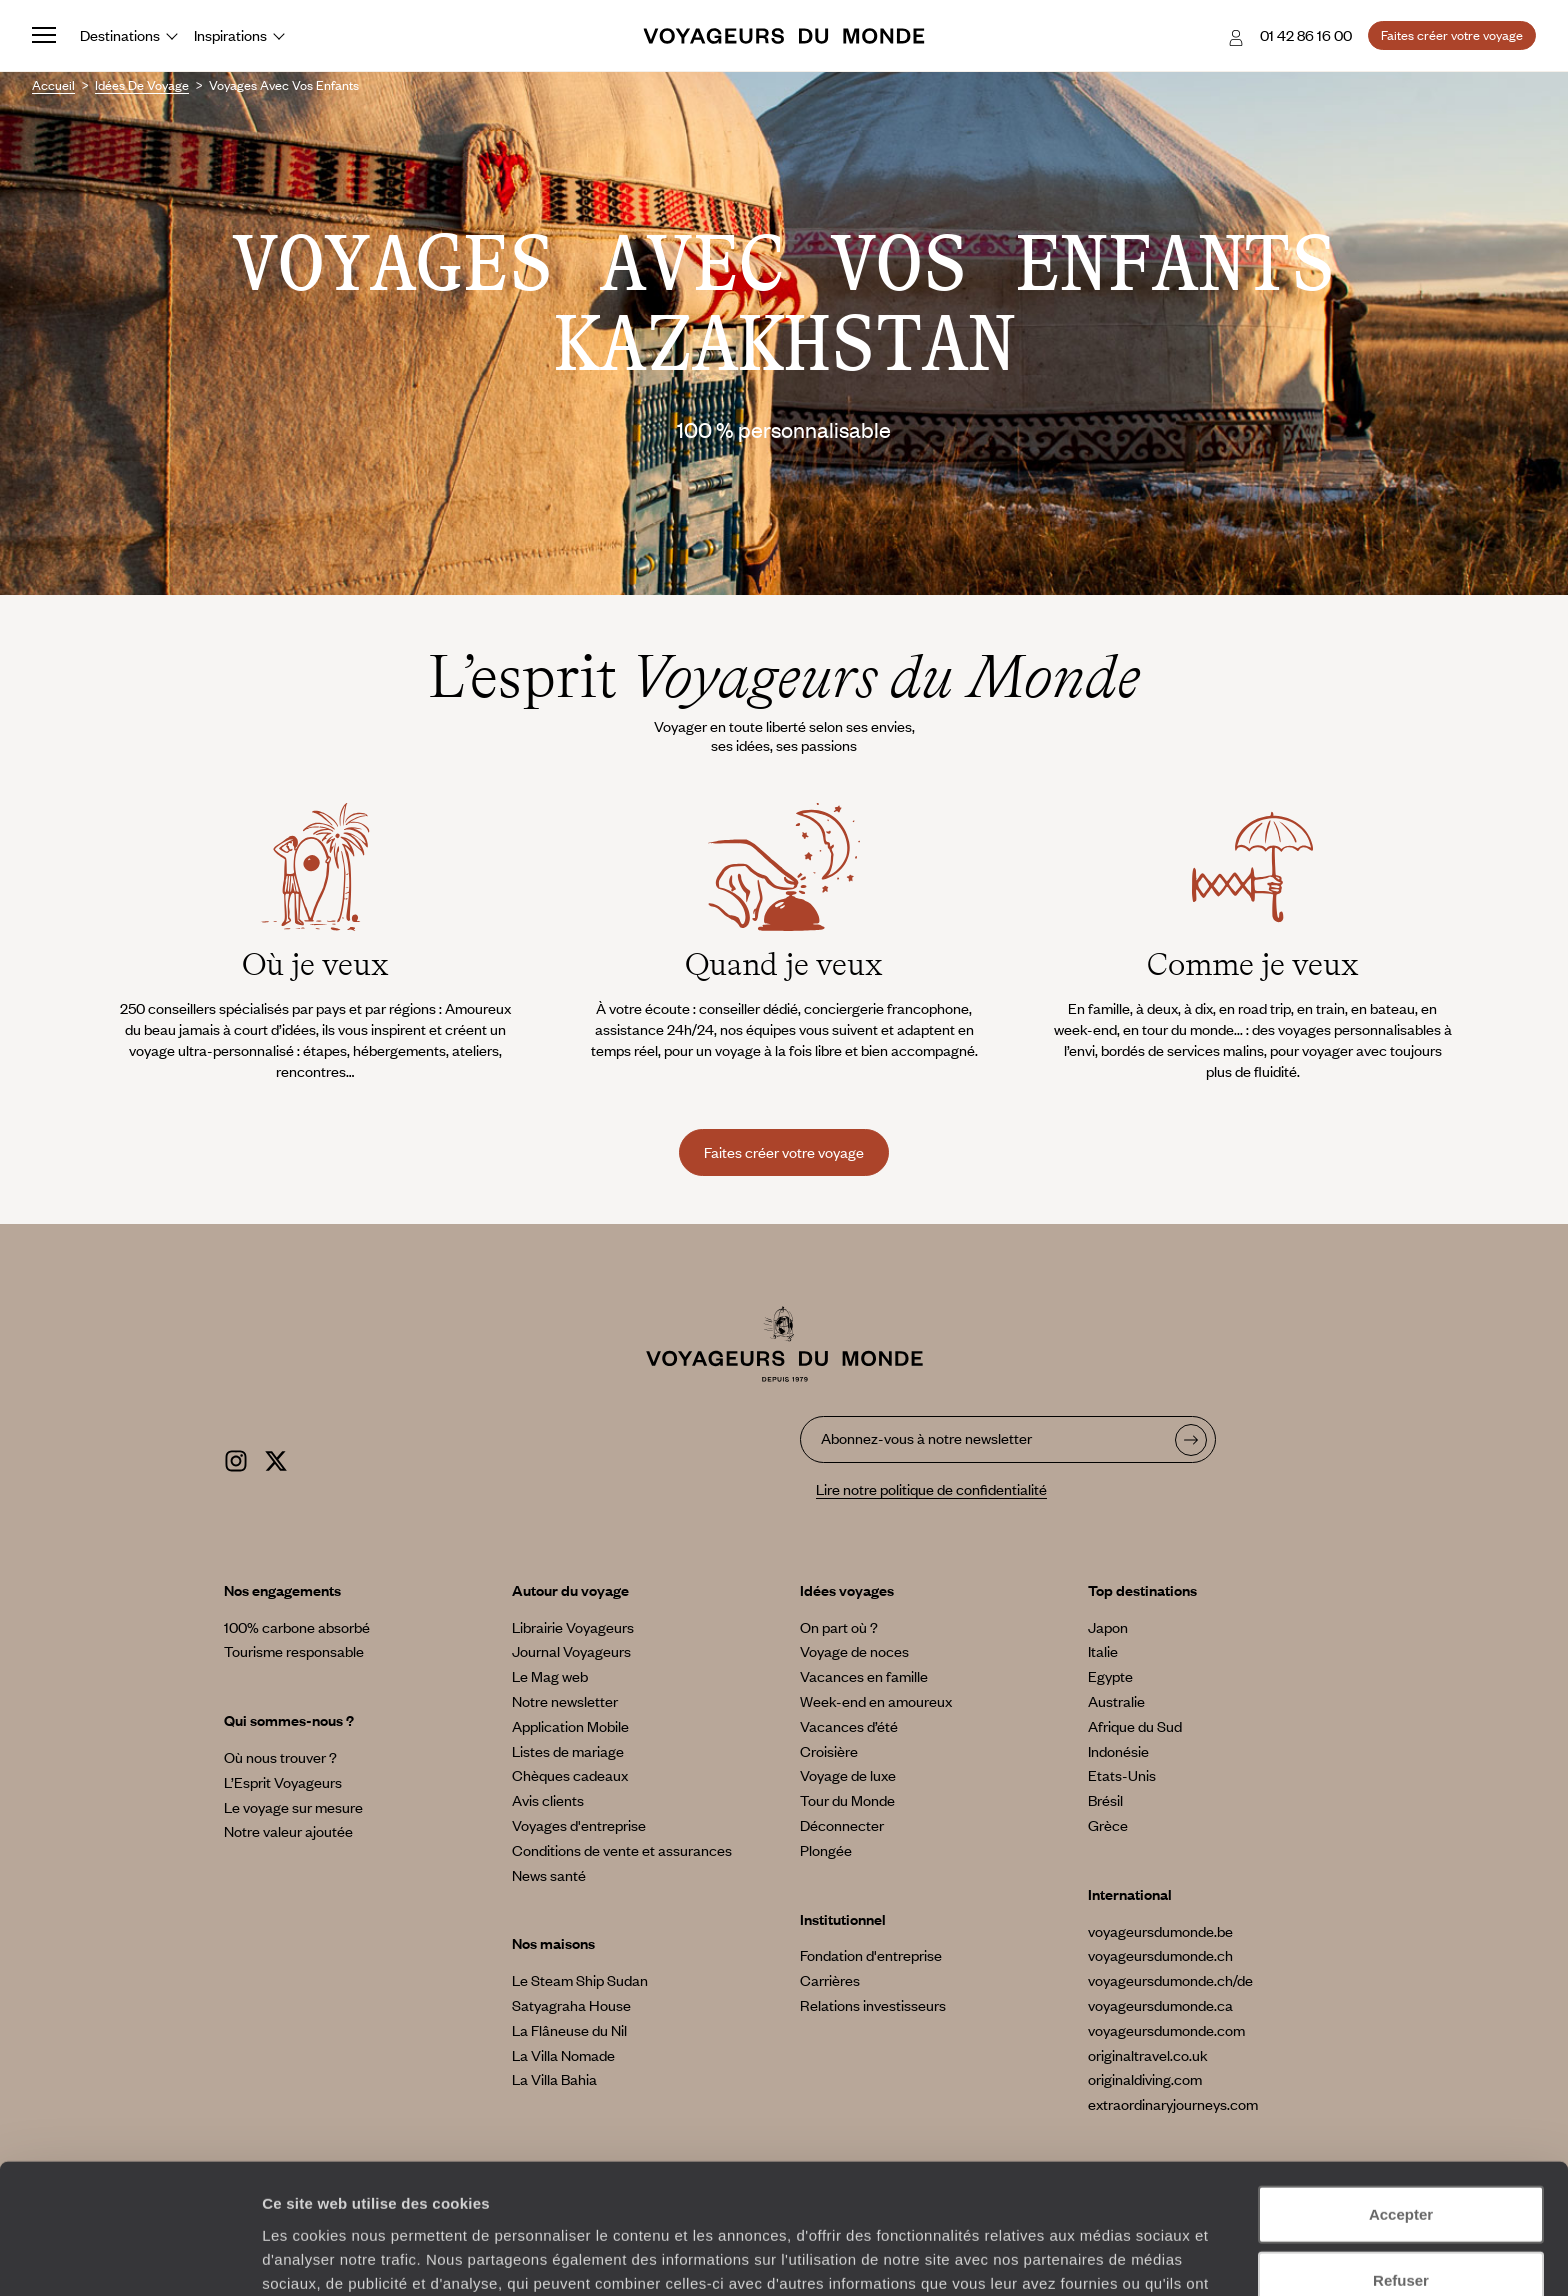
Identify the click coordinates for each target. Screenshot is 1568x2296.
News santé (549, 1875)
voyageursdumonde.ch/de (1170, 1980)
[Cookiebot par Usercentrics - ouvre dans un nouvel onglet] (129, 2257)
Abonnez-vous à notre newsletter (926, 1438)
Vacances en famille (864, 1676)
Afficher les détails (1101, 2256)
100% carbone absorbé (297, 1627)
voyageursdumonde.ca (1160, 2005)
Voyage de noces (854, 1651)
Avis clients (548, 1800)
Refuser (1401, 2165)
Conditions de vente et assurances (622, 1850)
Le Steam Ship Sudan (580, 1980)
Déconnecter (842, 1825)
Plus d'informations (709, 2191)
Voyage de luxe (848, 1775)
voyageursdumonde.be (1160, 1931)
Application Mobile (570, 1726)
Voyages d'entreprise (579, 1825)
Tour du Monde (847, 1800)
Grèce (1108, 1825)
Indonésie (1118, 1751)
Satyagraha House (571, 2005)
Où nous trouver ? (280, 1757)
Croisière (829, 1751)
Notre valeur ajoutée (288, 1831)
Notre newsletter (565, 1701)
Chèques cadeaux (570, 1775)
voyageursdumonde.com (1166, 2030)
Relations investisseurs (873, 2005)
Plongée (826, 1850)
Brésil (1105, 1800)
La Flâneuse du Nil (569, 2030)
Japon (1108, 1627)
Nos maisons (553, 1943)
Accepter (1401, 2099)
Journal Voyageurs (571, 1651)
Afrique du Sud (1135, 1726)
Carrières (830, 1980)
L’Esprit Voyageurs (283, 1782)
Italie (1103, 1651)
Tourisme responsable (294, 1651)
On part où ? (839, 1627)
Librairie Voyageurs (573, 1627)
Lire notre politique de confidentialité (931, 1489)
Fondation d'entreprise (871, 1955)
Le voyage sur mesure (293, 1807)
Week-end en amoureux (876, 1701)
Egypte (1110, 1676)
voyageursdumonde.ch (1160, 1955)
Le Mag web (550, 1676)
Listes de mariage (568, 1751)
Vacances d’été (849, 1726)
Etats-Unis (1122, 1775)
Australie (1116, 1701)
